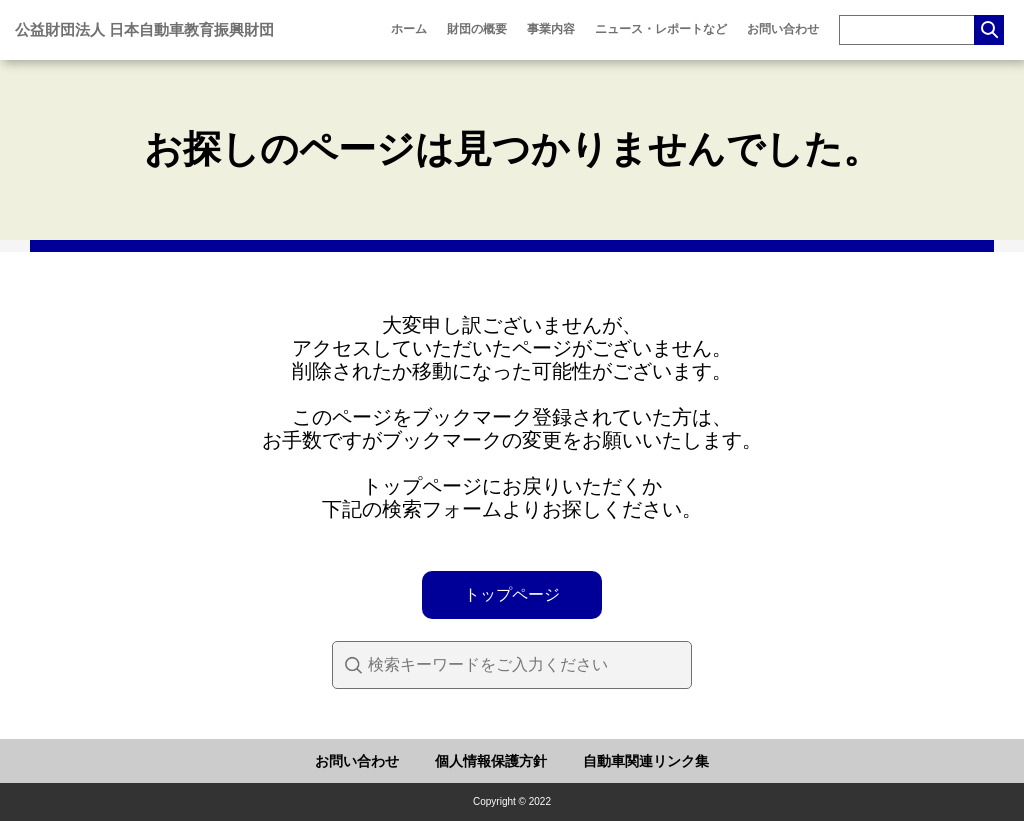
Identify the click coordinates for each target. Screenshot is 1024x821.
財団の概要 (477, 29)
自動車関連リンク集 (646, 761)
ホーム (409, 29)
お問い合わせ (783, 29)
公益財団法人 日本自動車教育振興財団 (144, 29)
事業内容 (551, 29)
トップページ (512, 594)
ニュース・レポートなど (661, 29)
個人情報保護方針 (491, 761)
